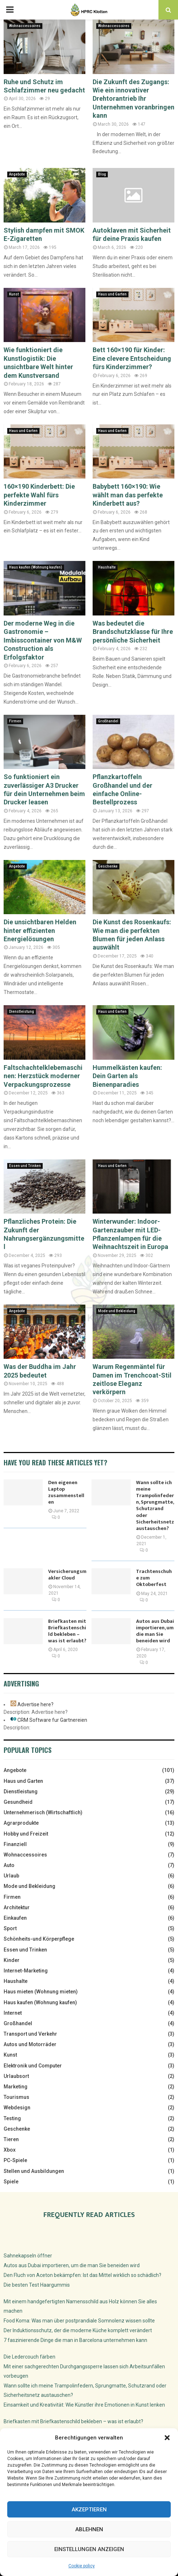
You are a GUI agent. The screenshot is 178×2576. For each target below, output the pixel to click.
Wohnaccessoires (25, 26)
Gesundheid (18, 1802)
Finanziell (15, 1844)
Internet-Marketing (26, 1971)
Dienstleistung (21, 1011)
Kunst (14, 294)
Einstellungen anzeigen (89, 2549)
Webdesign (17, 2107)
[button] (167, 2437)
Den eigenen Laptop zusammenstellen (66, 1492)
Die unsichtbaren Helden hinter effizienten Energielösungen (40, 930)
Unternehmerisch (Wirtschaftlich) (43, 1812)
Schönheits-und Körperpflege (39, 1939)
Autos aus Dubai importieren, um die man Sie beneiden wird (155, 1631)
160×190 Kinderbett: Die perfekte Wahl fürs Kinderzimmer (39, 495)
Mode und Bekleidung (116, 1311)
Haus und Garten (112, 294)
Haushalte (107, 567)
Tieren (11, 2139)
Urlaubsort (16, 2076)
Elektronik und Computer (33, 2066)
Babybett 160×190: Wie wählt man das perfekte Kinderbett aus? (128, 495)
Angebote (17, 174)
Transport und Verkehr (30, 2034)
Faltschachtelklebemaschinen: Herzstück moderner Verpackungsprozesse (43, 1076)
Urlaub (11, 1876)
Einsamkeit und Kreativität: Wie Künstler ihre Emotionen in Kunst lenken (84, 2405)
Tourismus (16, 2097)
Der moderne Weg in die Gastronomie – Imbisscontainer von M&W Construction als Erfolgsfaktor (43, 640)
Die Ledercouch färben (29, 2357)
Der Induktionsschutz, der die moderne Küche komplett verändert (78, 2330)
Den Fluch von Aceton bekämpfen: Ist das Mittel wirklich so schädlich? (82, 2275)
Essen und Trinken (25, 1166)
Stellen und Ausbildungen (34, 2171)
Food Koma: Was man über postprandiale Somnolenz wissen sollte (79, 2321)
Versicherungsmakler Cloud (67, 1574)
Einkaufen (15, 1918)
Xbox (10, 2150)
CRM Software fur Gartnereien (52, 1720)
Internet (13, 2013)
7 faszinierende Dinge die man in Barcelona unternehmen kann (75, 2340)
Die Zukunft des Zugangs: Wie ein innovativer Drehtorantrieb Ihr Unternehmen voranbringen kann (133, 99)
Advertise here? (35, 1704)
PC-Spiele (15, 2160)
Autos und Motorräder (30, 2044)
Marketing (15, 2086)
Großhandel (108, 721)
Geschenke (108, 866)
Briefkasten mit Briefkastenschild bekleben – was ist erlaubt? (67, 1631)
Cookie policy (81, 2565)
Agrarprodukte (21, 1823)
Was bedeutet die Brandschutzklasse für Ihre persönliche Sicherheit (133, 631)
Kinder (12, 1960)
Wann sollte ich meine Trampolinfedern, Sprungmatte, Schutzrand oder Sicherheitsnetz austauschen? (155, 1505)
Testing (12, 2118)
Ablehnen (89, 2529)
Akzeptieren (89, 2509)
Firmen (15, 721)
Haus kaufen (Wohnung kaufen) (35, 567)
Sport (10, 1928)
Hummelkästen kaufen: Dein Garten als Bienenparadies (127, 1076)
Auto (9, 1865)
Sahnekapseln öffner (28, 2256)
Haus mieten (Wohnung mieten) (41, 1991)
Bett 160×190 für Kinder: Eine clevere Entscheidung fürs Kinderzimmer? (132, 358)
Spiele (11, 2181)
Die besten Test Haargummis (37, 2285)
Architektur (17, 1907)
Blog (102, 174)
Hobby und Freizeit (26, 1834)
